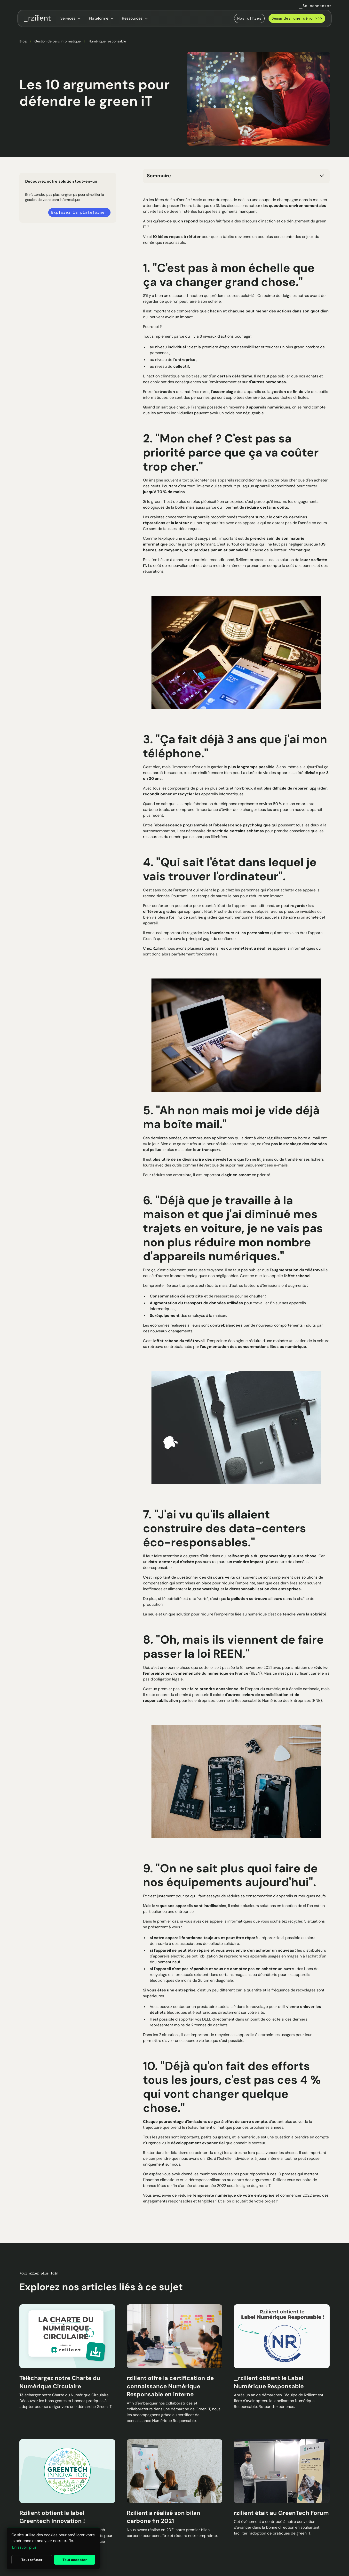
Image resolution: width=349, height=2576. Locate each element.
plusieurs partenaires (206, 948)
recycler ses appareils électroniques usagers (255, 2034)
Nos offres (249, 18)
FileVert (204, 1165)
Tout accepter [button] (75, 2560)
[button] (70, 18)
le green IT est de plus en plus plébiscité (183, 501)
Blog (23, 41)
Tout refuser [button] (31, 2560)
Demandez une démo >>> (296, 18)
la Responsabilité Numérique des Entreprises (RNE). (277, 1700)
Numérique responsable (107, 41)
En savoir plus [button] (24, 2547)
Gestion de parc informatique (57, 41)
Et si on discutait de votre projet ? (248, 2201)
